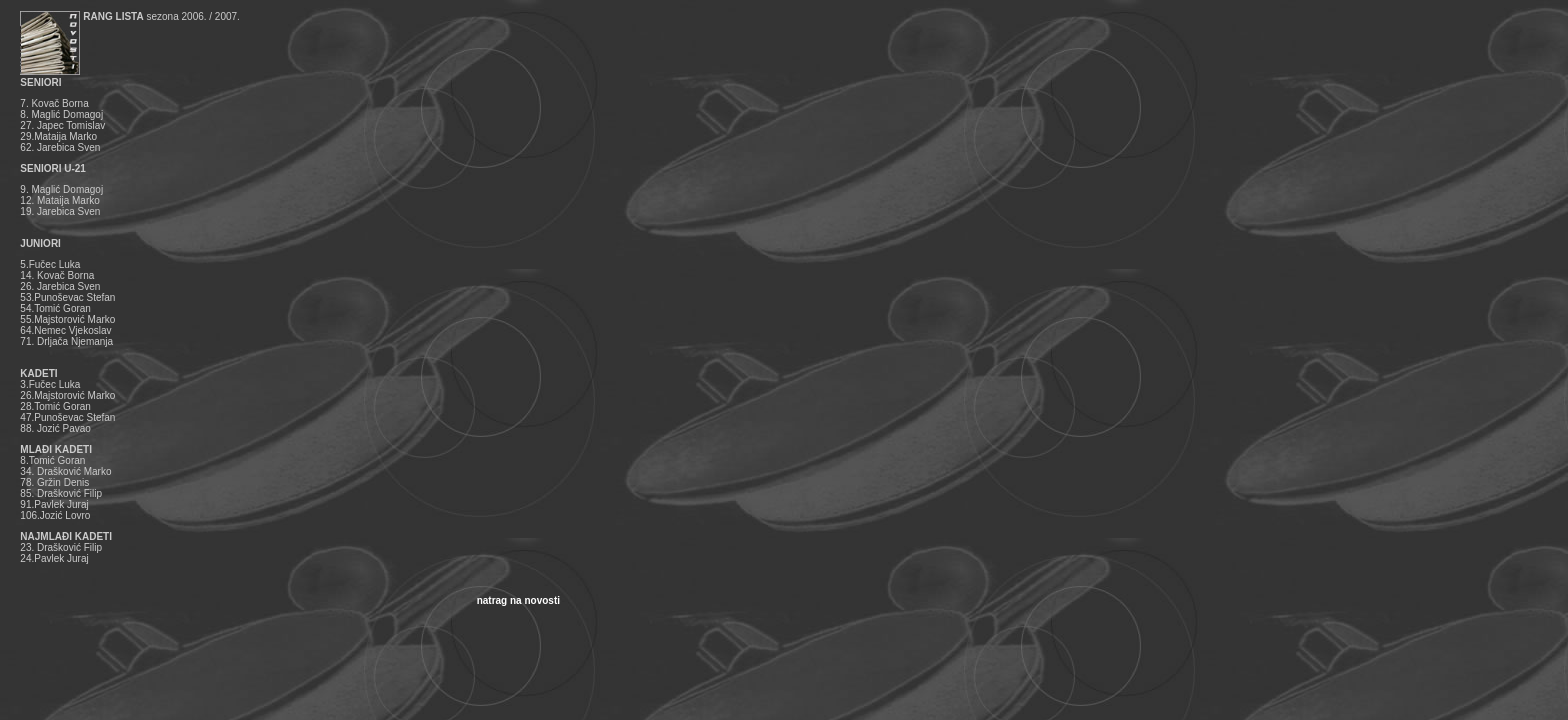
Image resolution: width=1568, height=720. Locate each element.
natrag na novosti (518, 600)
